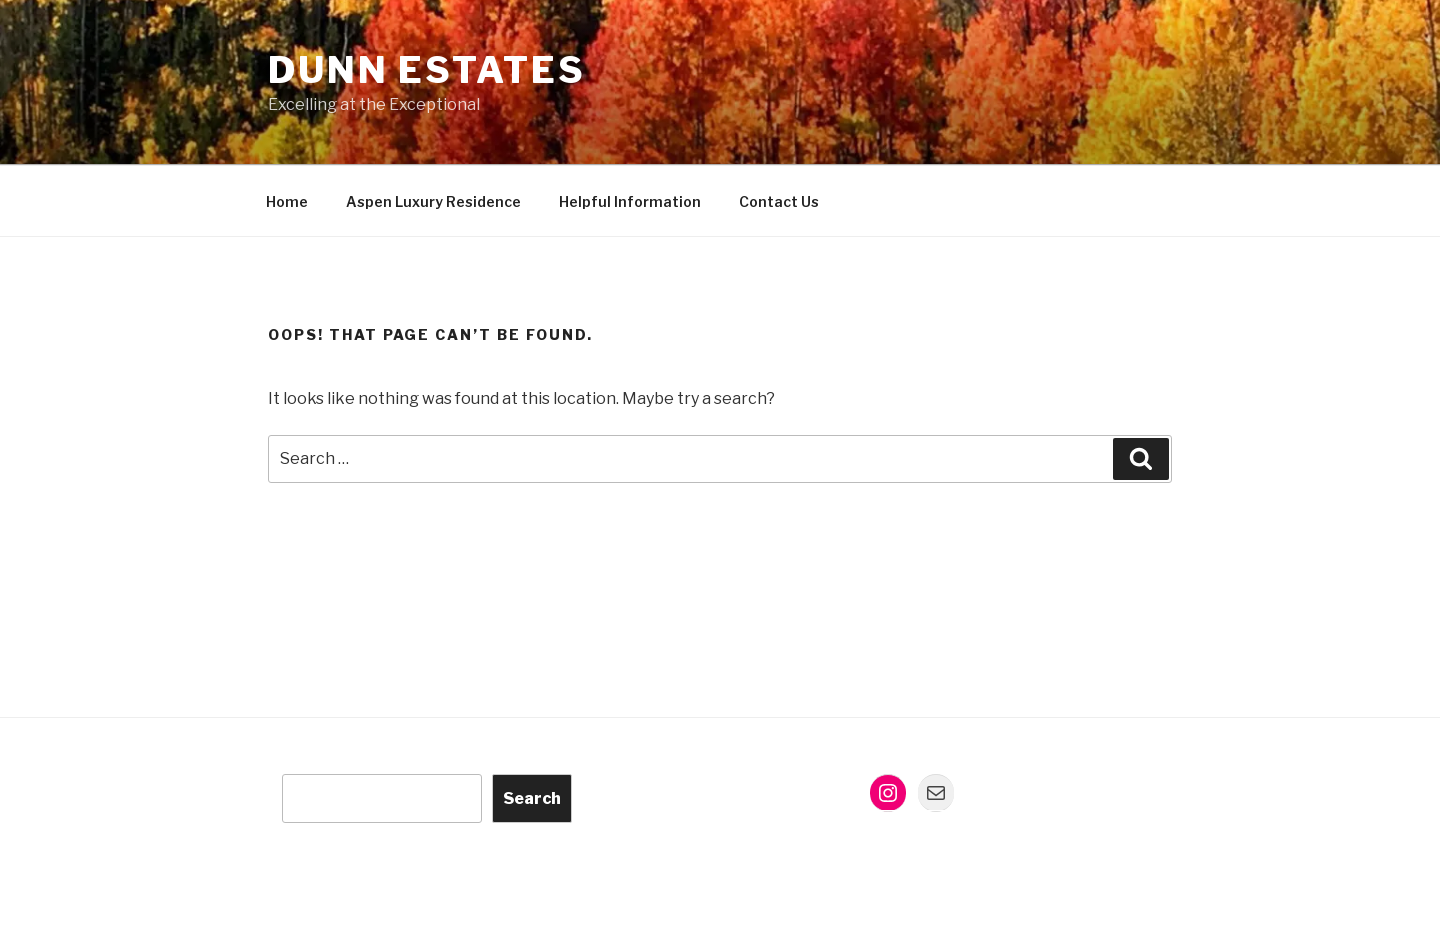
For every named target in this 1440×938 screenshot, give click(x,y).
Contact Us (779, 201)
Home (287, 201)
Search (532, 798)
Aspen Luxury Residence (433, 201)
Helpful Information (630, 201)
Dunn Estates (427, 70)
